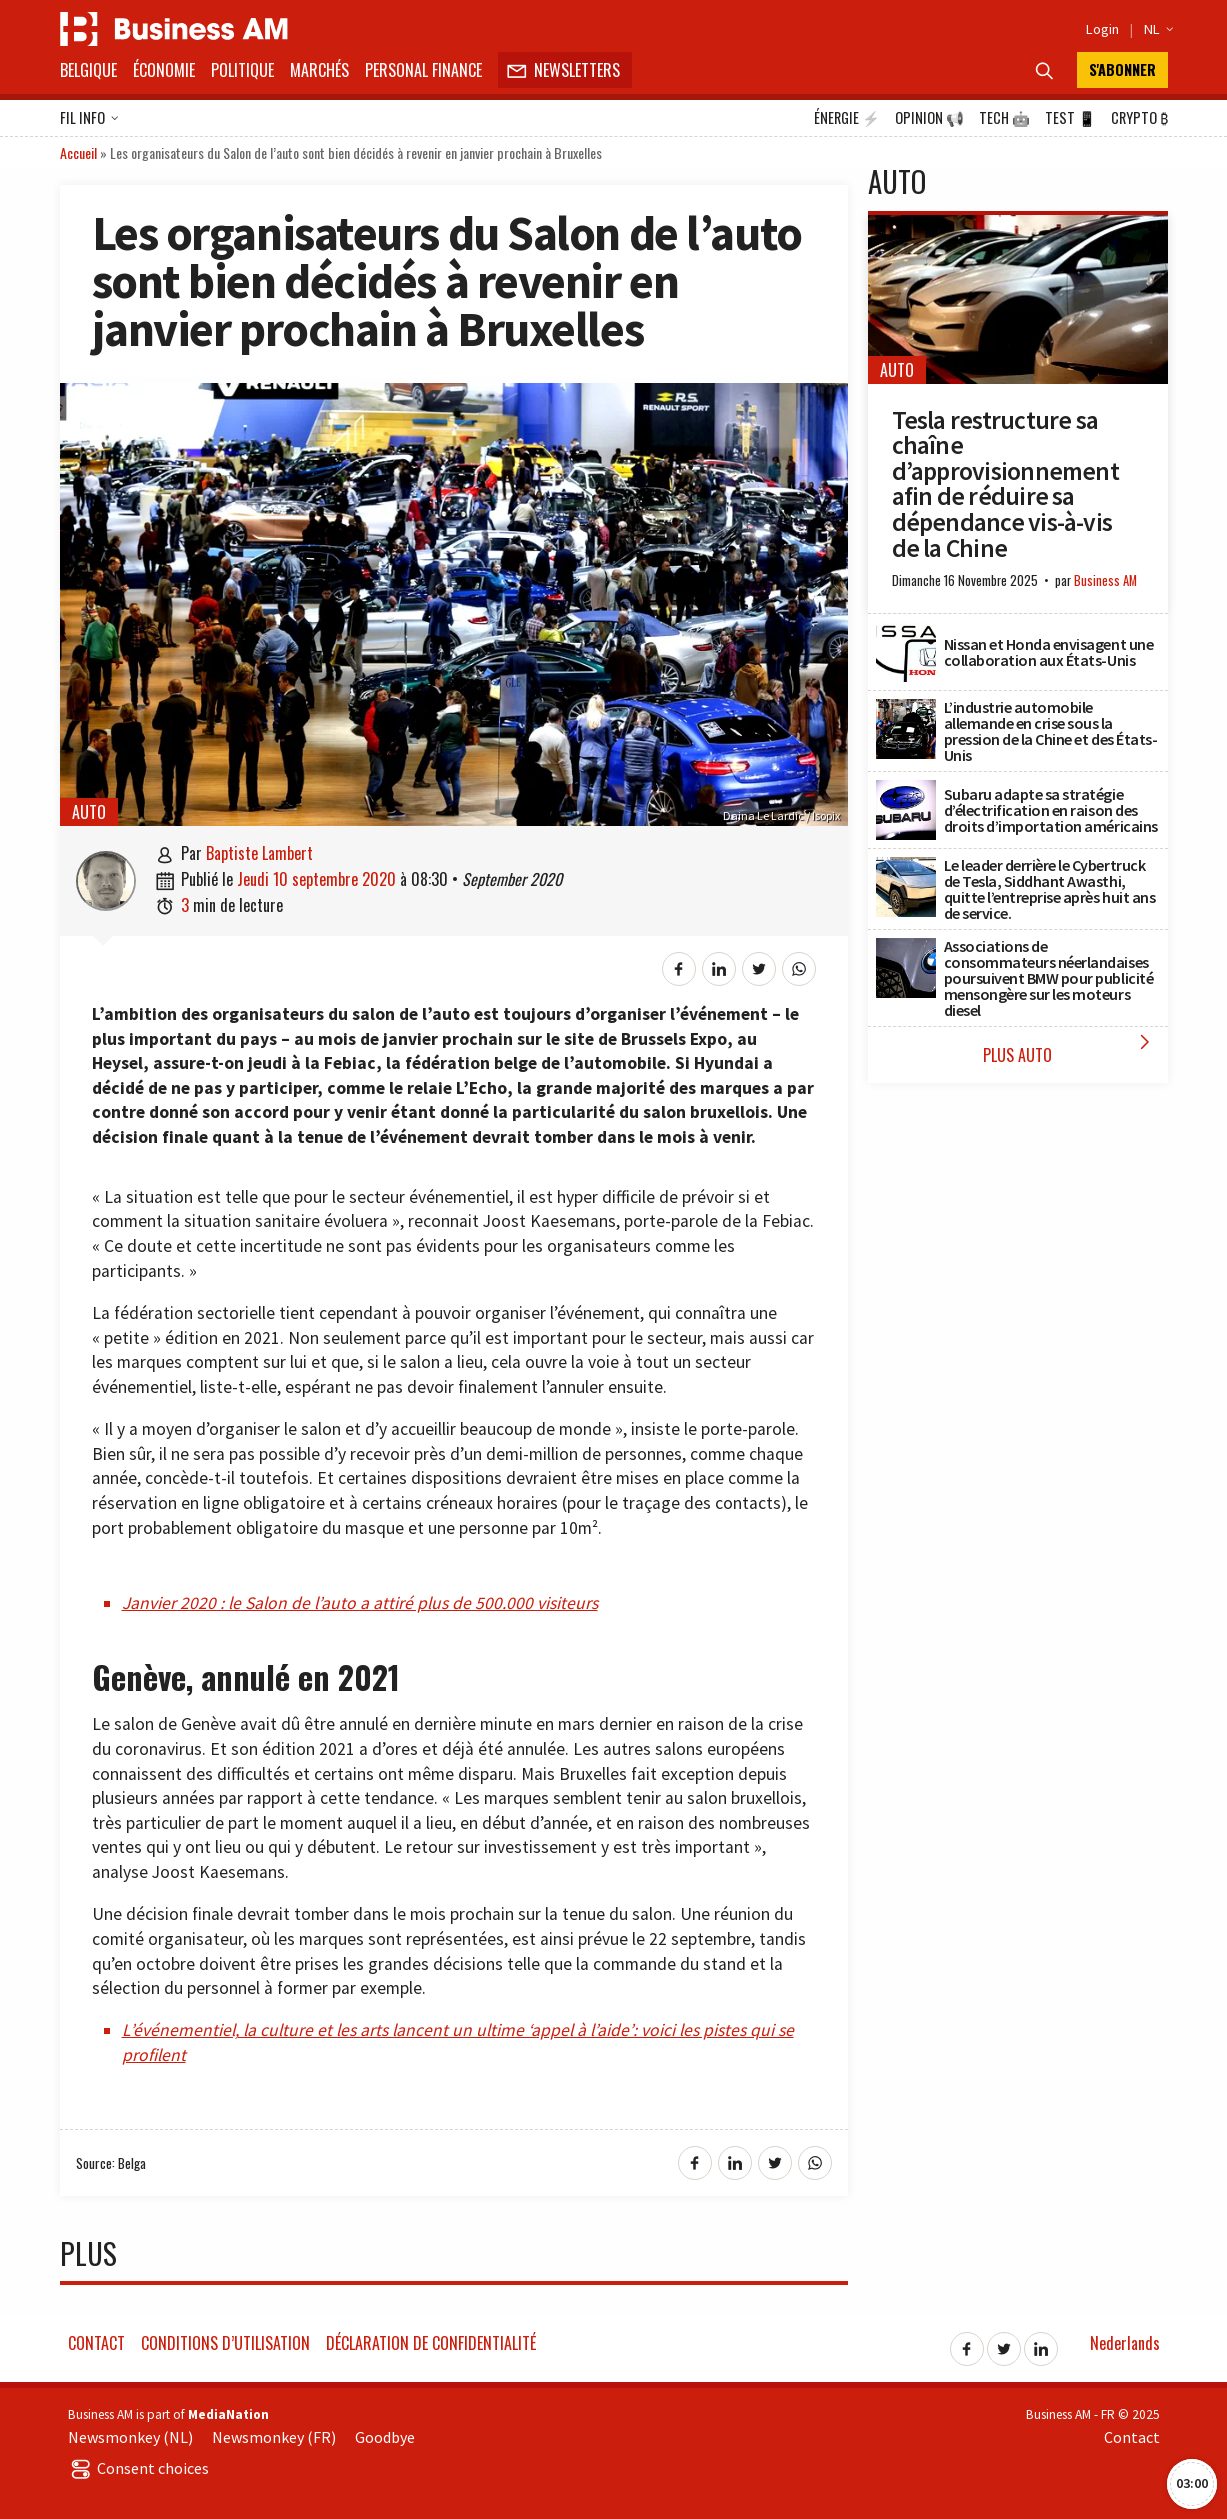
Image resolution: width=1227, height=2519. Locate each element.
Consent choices (138, 2468)
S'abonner (1122, 69)
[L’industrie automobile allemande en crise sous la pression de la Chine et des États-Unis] (906, 710)
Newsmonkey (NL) (130, 2437)
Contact (96, 2343)
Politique (242, 70)
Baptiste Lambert (259, 853)
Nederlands (1125, 2343)
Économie (164, 70)
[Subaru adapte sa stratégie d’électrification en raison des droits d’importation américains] (906, 791)
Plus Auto (1070, 1048)
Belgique (88, 70)
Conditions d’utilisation (225, 2343)
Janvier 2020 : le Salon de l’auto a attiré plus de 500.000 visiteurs (360, 1603)
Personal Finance (423, 70)
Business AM (1105, 580)
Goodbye (385, 2437)
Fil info (89, 119)
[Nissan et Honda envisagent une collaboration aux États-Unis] (906, 633)
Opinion (929, 118)
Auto (89, 812)
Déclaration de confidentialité (431, 2343)
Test (1070, 118)
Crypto (1139, 118)
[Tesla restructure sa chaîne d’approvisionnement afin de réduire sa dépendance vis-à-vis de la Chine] (1018, 226)
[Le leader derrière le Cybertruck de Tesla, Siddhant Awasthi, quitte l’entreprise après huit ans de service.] (906, 868)
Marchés (319, 70)
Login (1102, 29)
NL (1156, 29)
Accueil (78, 152)
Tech (1004, 118)
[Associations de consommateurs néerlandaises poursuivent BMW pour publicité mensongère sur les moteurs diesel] (906, 949)
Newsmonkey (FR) (274, 2437)
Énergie (847, 118)
